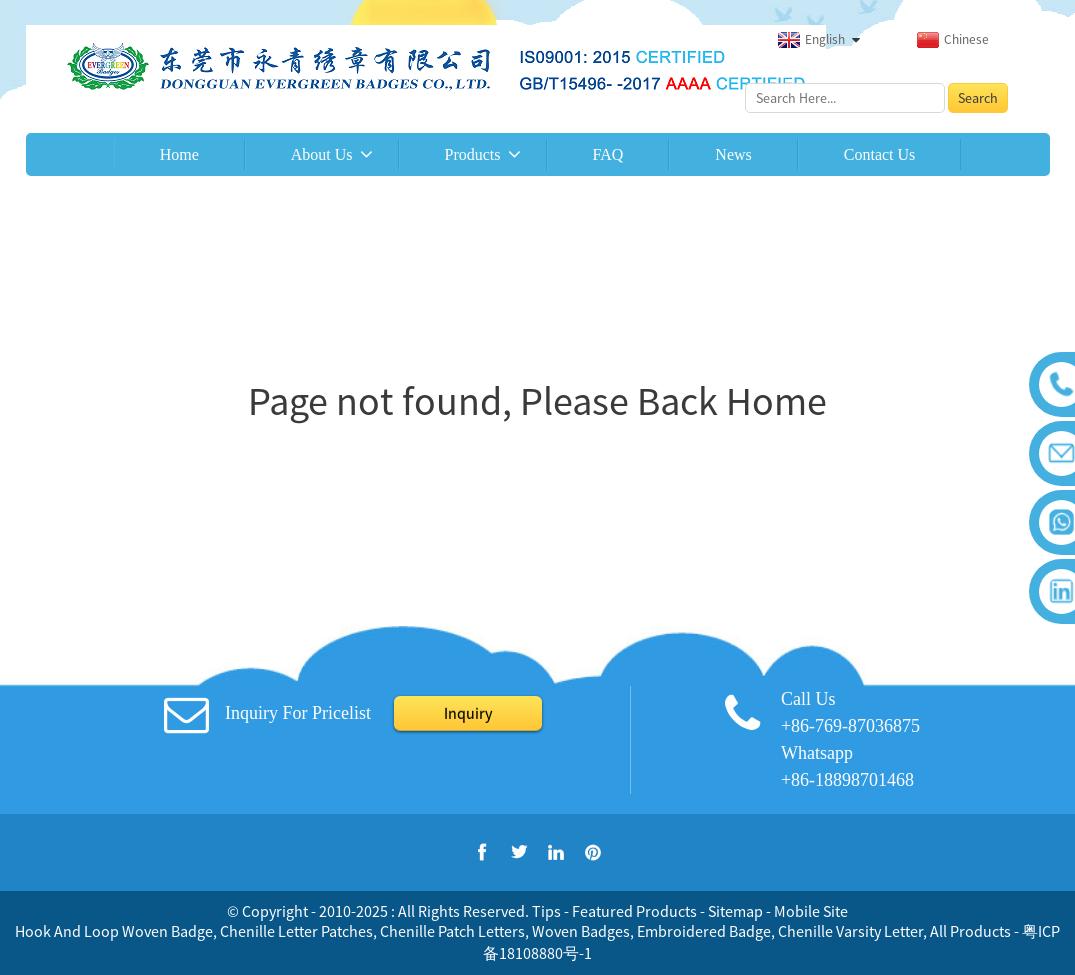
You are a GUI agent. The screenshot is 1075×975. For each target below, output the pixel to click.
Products (473, 154)
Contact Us (880, 154)
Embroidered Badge (704, 931)
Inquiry (468, 713)
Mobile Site (811, 911)
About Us (322, 154)
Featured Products (634, 911)
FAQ (608, 154)
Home (179, 154)
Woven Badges (581, 931)
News (733, 154)
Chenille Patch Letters (452, 931)
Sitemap (735, 911)
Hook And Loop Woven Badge (114, 931)
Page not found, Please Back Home (537, 401)
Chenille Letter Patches (296, 931)
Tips (546, 911)
